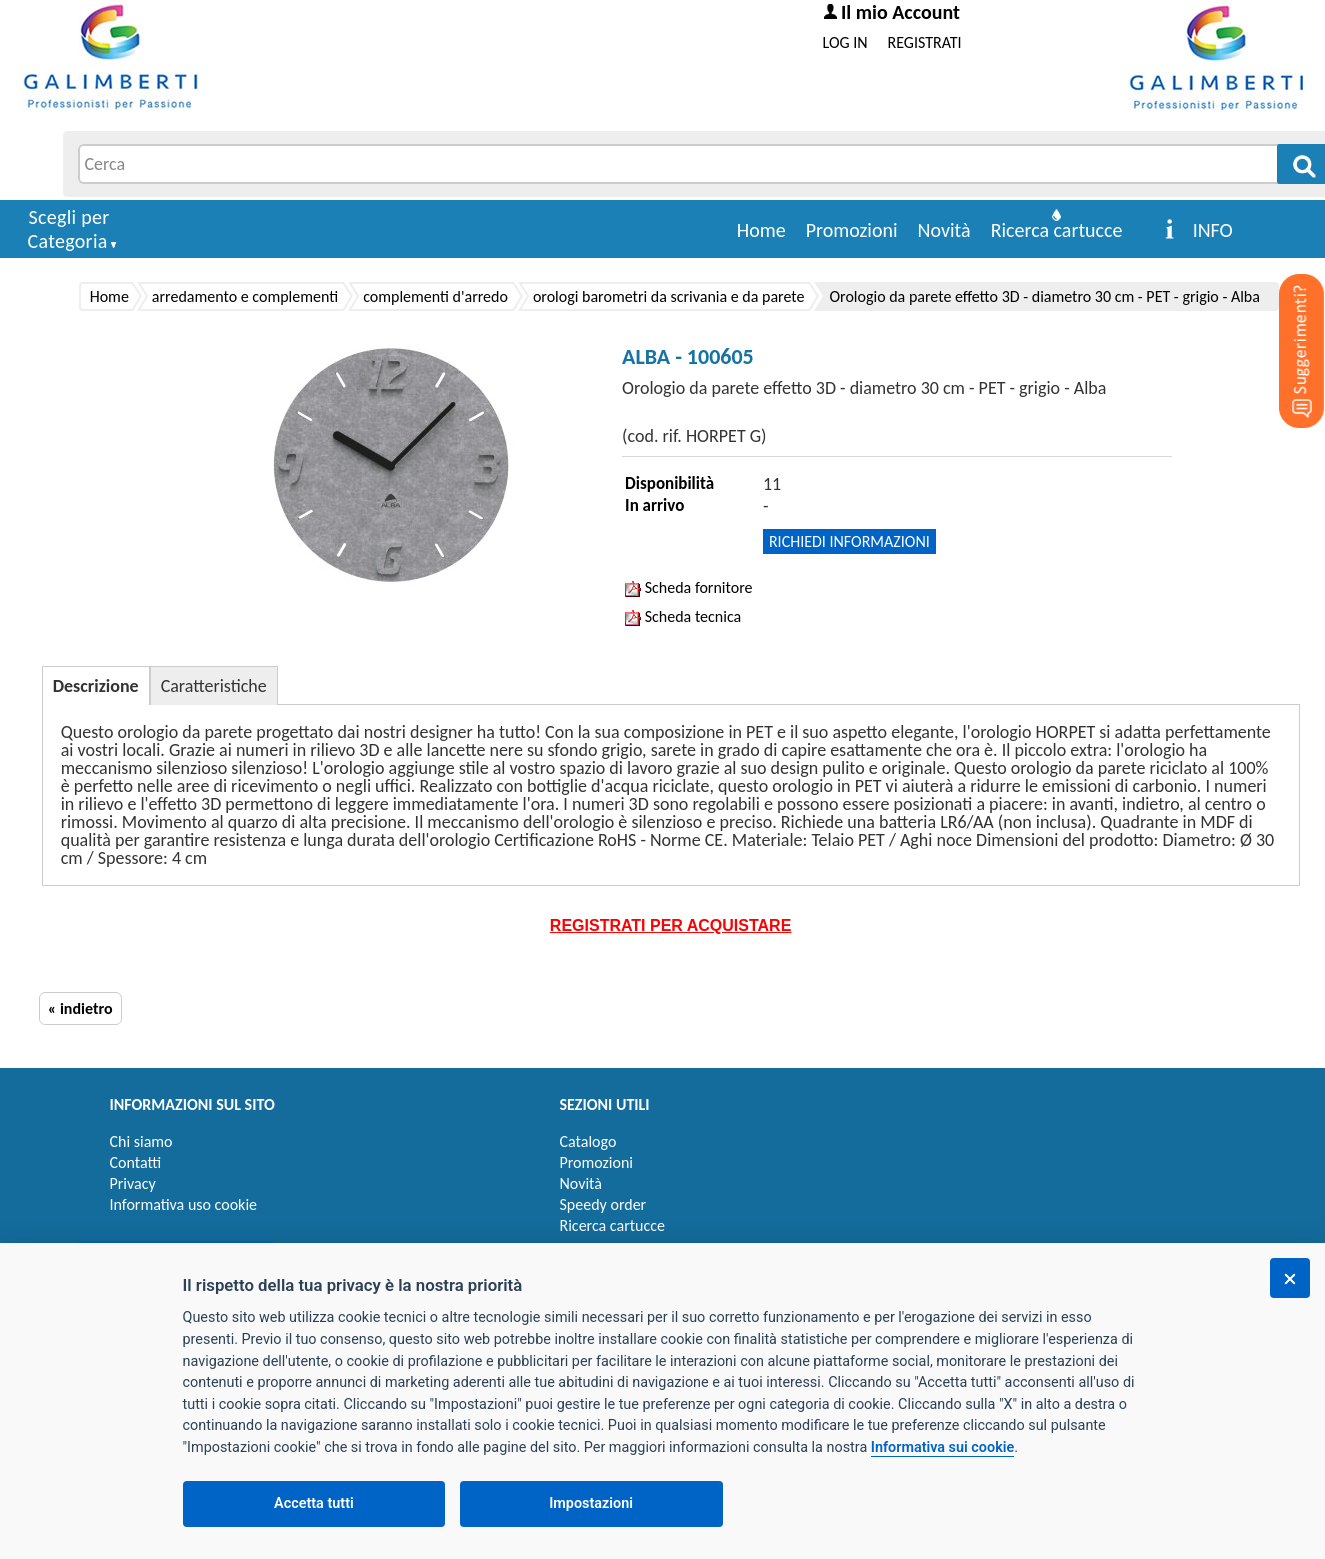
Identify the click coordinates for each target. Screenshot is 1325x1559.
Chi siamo (141, 1141)
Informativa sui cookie (942, 1447)
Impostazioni (591, 1503)
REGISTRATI (925, 42)
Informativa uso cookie (184, 1204)
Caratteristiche (214, 686)
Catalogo (588, 1141)
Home (761, 230)
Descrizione (96, 686)
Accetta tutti (314, 1503)
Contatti (136, 1162)
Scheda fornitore (688, 587)
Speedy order (603, 1204)
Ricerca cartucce (1057, 230)
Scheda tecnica (683, 616)
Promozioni (852, 230)
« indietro (80, 1008)
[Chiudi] (1290, 1278)
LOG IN (845, 42)
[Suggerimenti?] (1285, 320)
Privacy (133, 1183)
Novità (944, 230)
